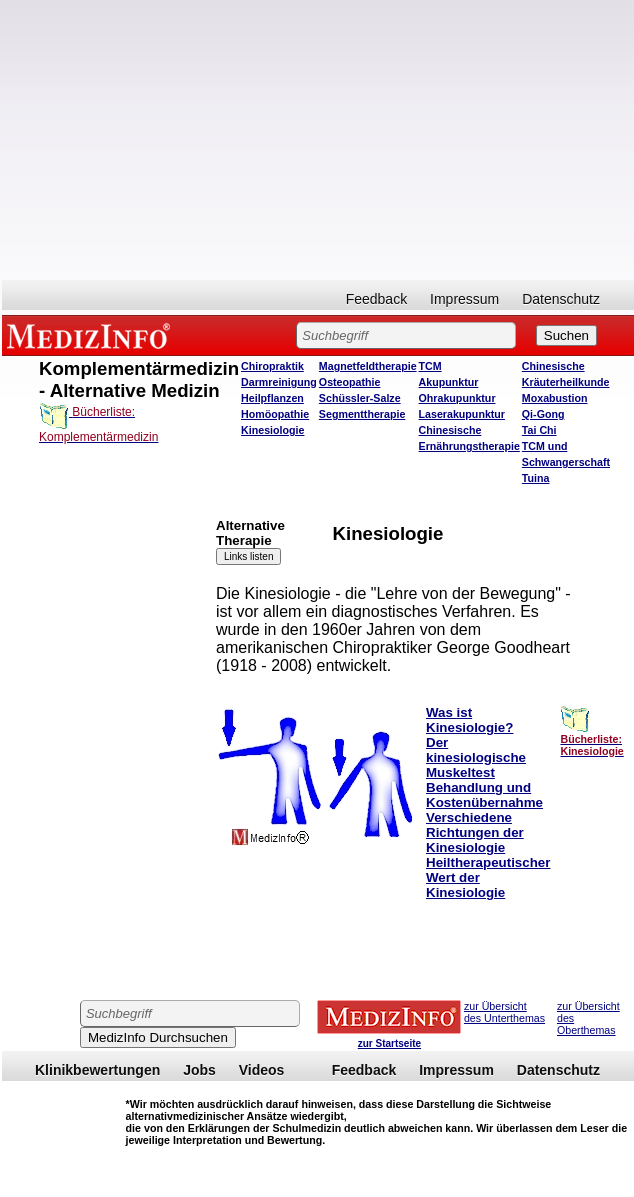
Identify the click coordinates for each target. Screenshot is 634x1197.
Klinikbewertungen (97, 1070)
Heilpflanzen (272, 398)
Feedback (376, 299)
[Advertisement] (318, 140)
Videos (262, 1070)
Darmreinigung (279, 382)
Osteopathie (350, 382)
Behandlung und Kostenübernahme (484, 795)
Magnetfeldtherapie (368, 366)
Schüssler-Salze (360, 398)
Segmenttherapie (362, 414)
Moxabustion (555, 398)
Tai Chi (539, 430)
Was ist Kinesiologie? (469, 720)
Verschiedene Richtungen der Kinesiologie (475, 832)
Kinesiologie (272, 430)
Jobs (199, 1070)
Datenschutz (561, 299)
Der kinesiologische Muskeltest (476, 757)
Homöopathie (275, 414)
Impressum (464, 299)
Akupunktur (449, 382)
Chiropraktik (272, 366)
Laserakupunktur (462, 414)
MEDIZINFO (92, 335)
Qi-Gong (543, 414)
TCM (430, 366)
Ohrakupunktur (457, 398)
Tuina (536, 478)
